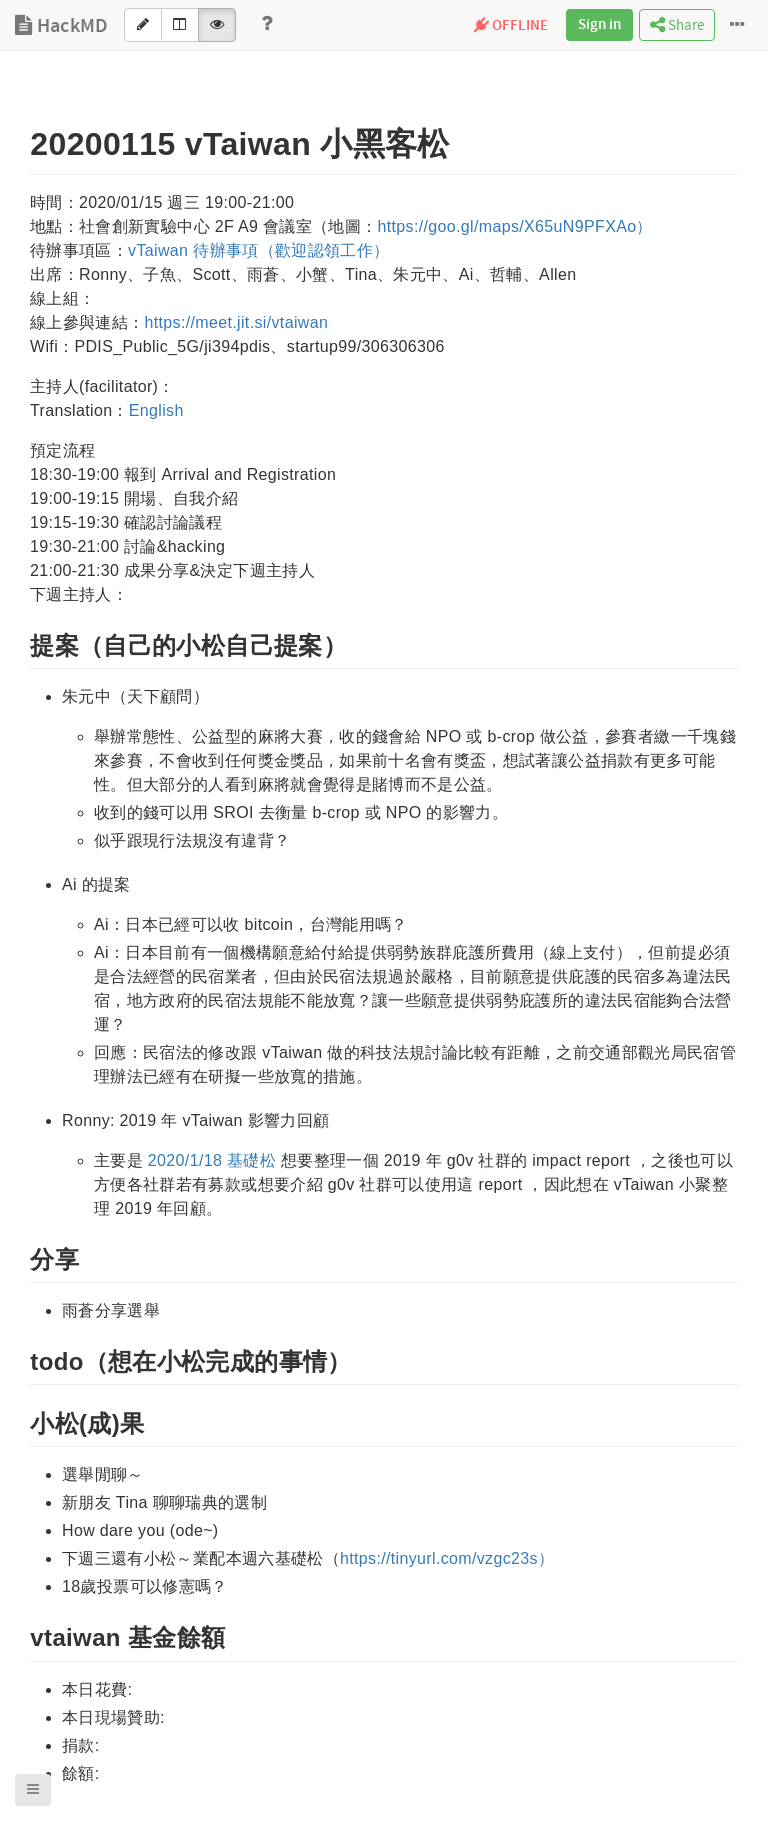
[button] (33, 1790)
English (156, 410)
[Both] (180, 25)
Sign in (599, 25)
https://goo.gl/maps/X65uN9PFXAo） (514, 226)
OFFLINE (511, 26)
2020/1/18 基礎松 (212, 1160)
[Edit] (143, 25)
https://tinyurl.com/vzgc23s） (447, 1558)
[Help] (267, 25)
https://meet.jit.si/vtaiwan (236, 322)
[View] (217, 25)
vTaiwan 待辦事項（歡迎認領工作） (258, 250)
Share (677, 25)
